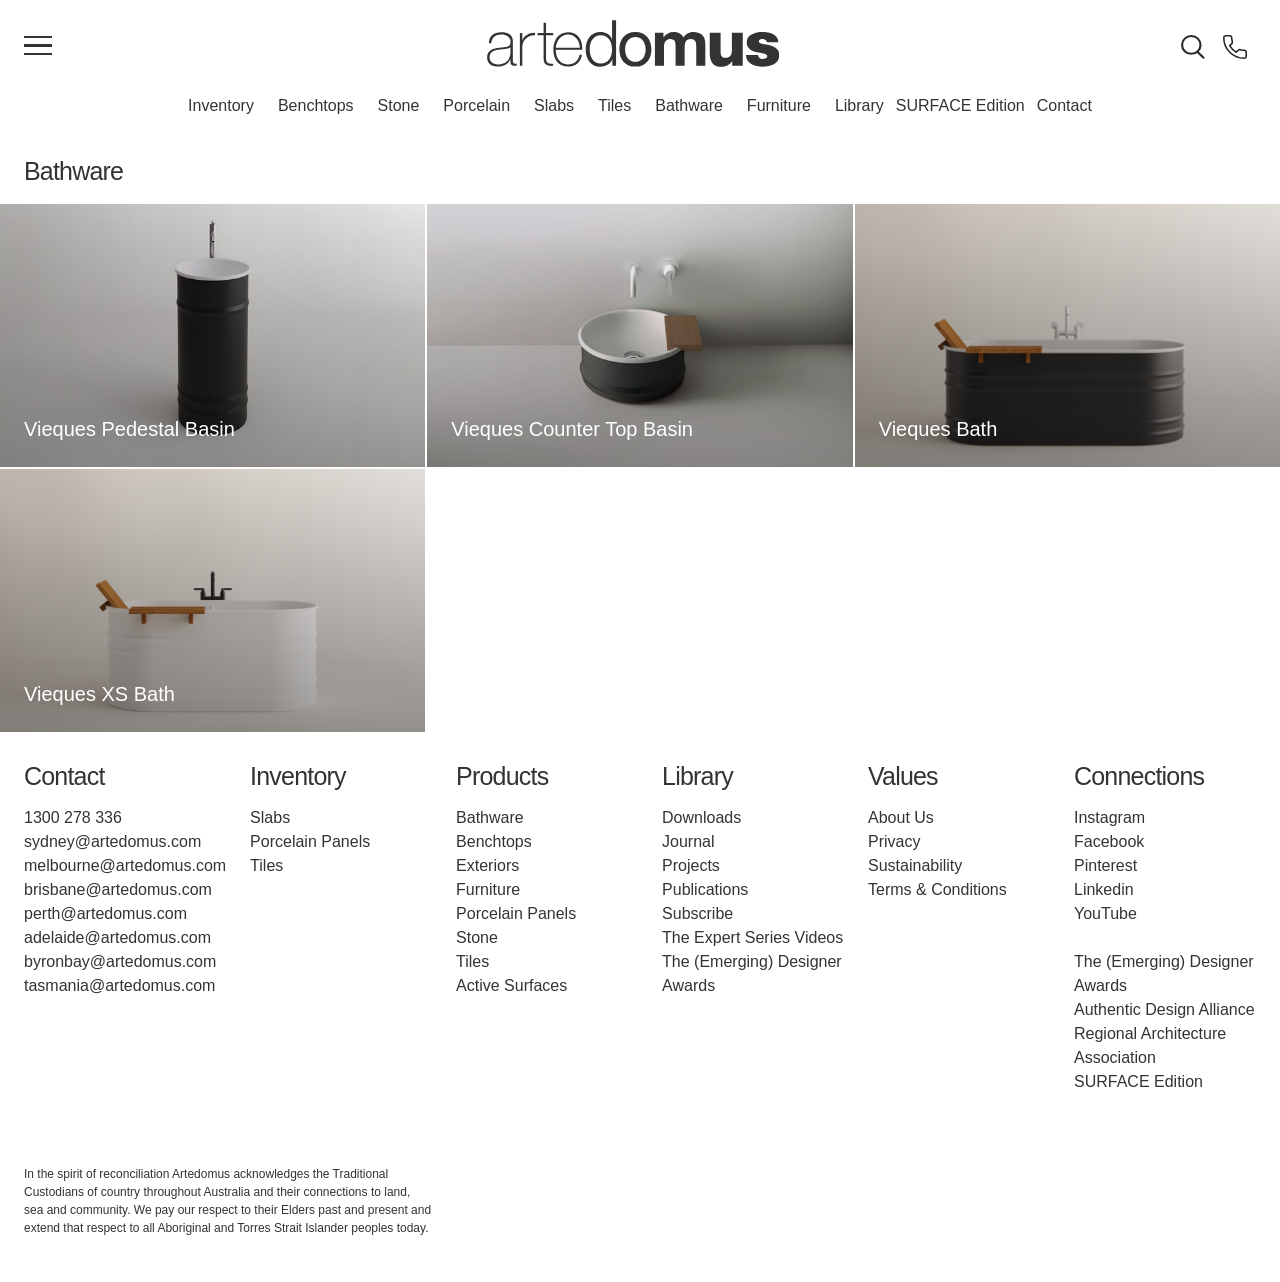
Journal (688, 841)
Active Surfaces (511, 985)
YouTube (1105, 913)
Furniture (779, 105)
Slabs (554, 105)
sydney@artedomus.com (112, 841)
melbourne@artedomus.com (125, 865)
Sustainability (915, 865)
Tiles (614, 105)
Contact (1064, 105)
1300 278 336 (73, 817)
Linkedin (1104, 889)
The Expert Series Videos (752, 937)
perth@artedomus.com (105, 913)
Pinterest (1105, 865)
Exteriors (487, 865)
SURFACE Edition (960, 105)
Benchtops (316, 105)
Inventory (221, 105)
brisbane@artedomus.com (118, 889)
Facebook (1109, 841)
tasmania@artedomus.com (119, 985)
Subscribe (697, 913)
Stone (399, 105)
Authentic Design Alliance (1164, 1009)
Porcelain (476, 105)
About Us (901, 817)
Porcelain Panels (310, 841)
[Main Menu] (38, 47)
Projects (691, 865)
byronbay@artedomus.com (120, 961)
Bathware (689, 105)
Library (859, 105)
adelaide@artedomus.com (117, 937)
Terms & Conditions (937, 889)
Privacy (894, 841)
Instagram (1109, 817)
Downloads (701, 817)
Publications (705, 889)
